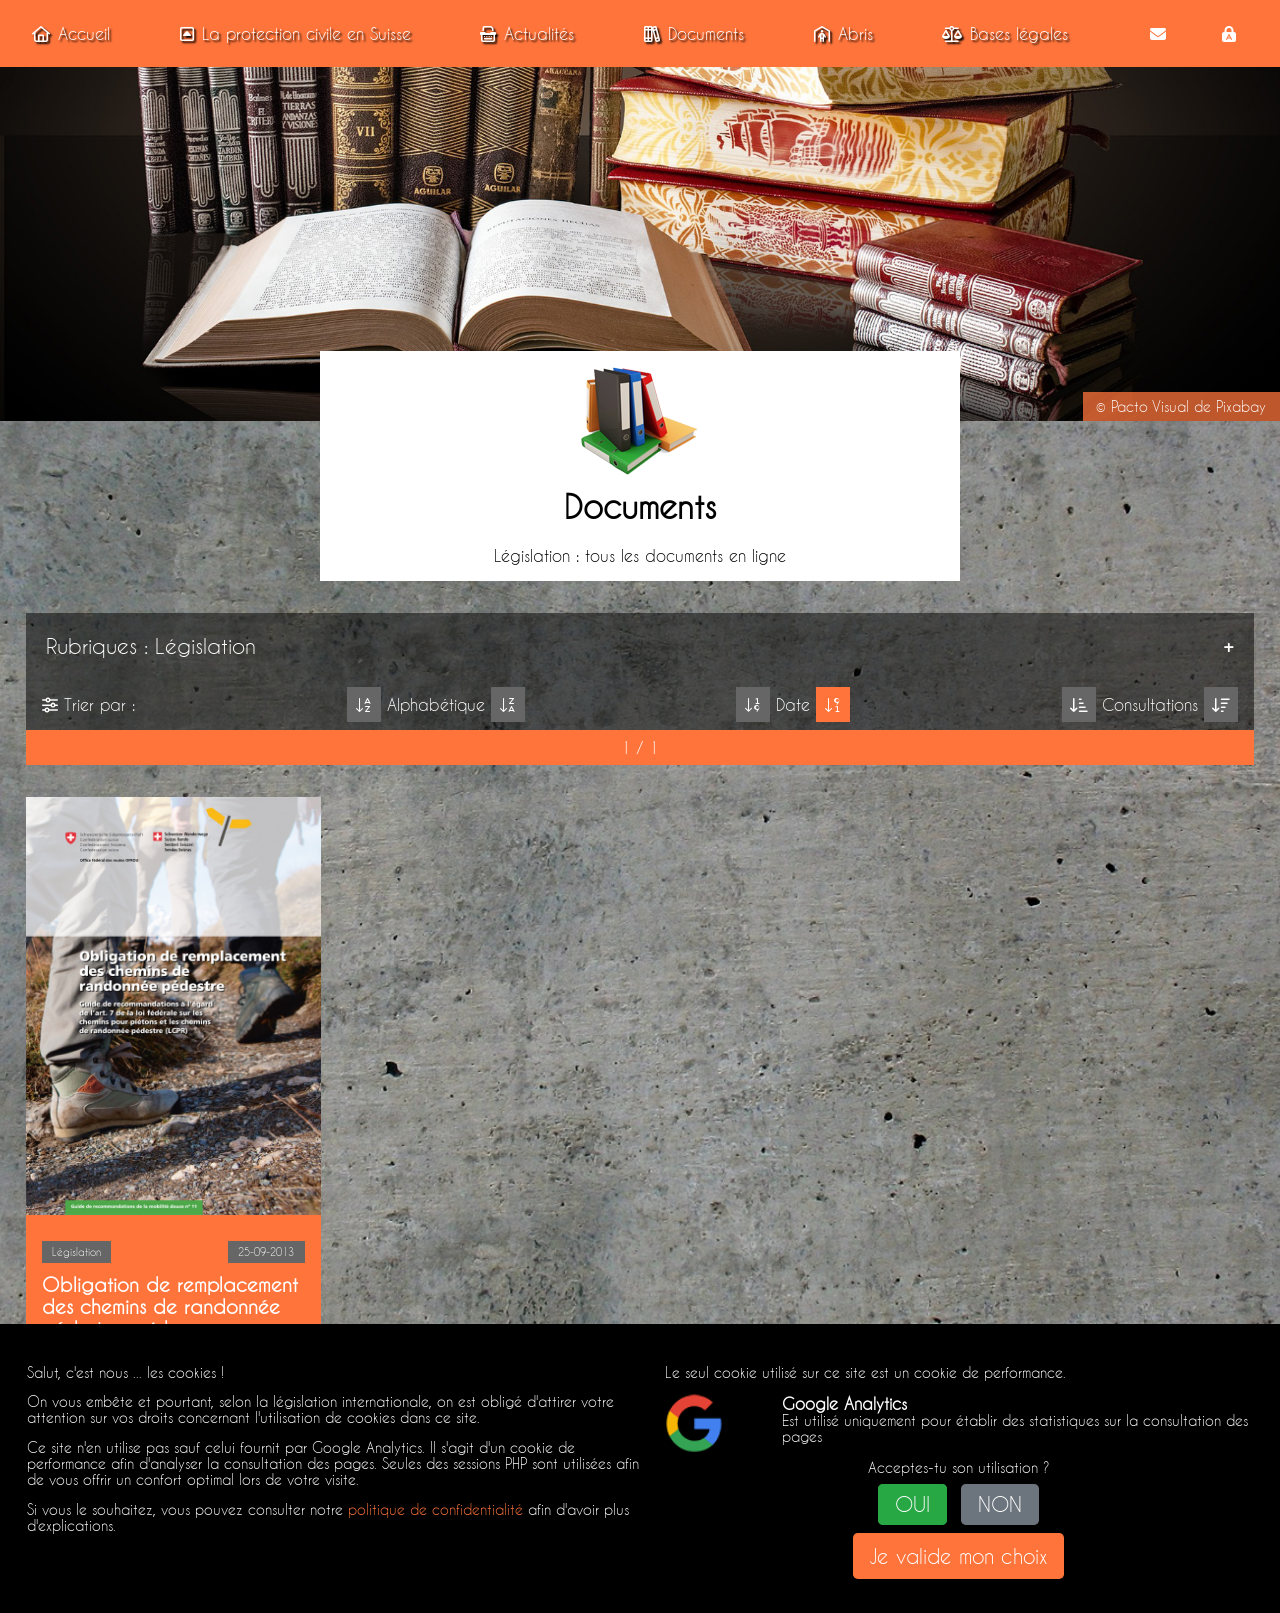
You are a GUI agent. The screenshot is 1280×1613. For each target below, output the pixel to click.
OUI (912, 1504)
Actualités (523, 33)
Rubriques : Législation (147, 645)
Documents (690, 33)
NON (1000, 1504)
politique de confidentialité (435, 1509)
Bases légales (1001, 33)
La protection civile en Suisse (291, 33)
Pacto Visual (1150, 407)
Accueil (67, 33)
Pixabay (1241, 407)
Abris (839, 33)
